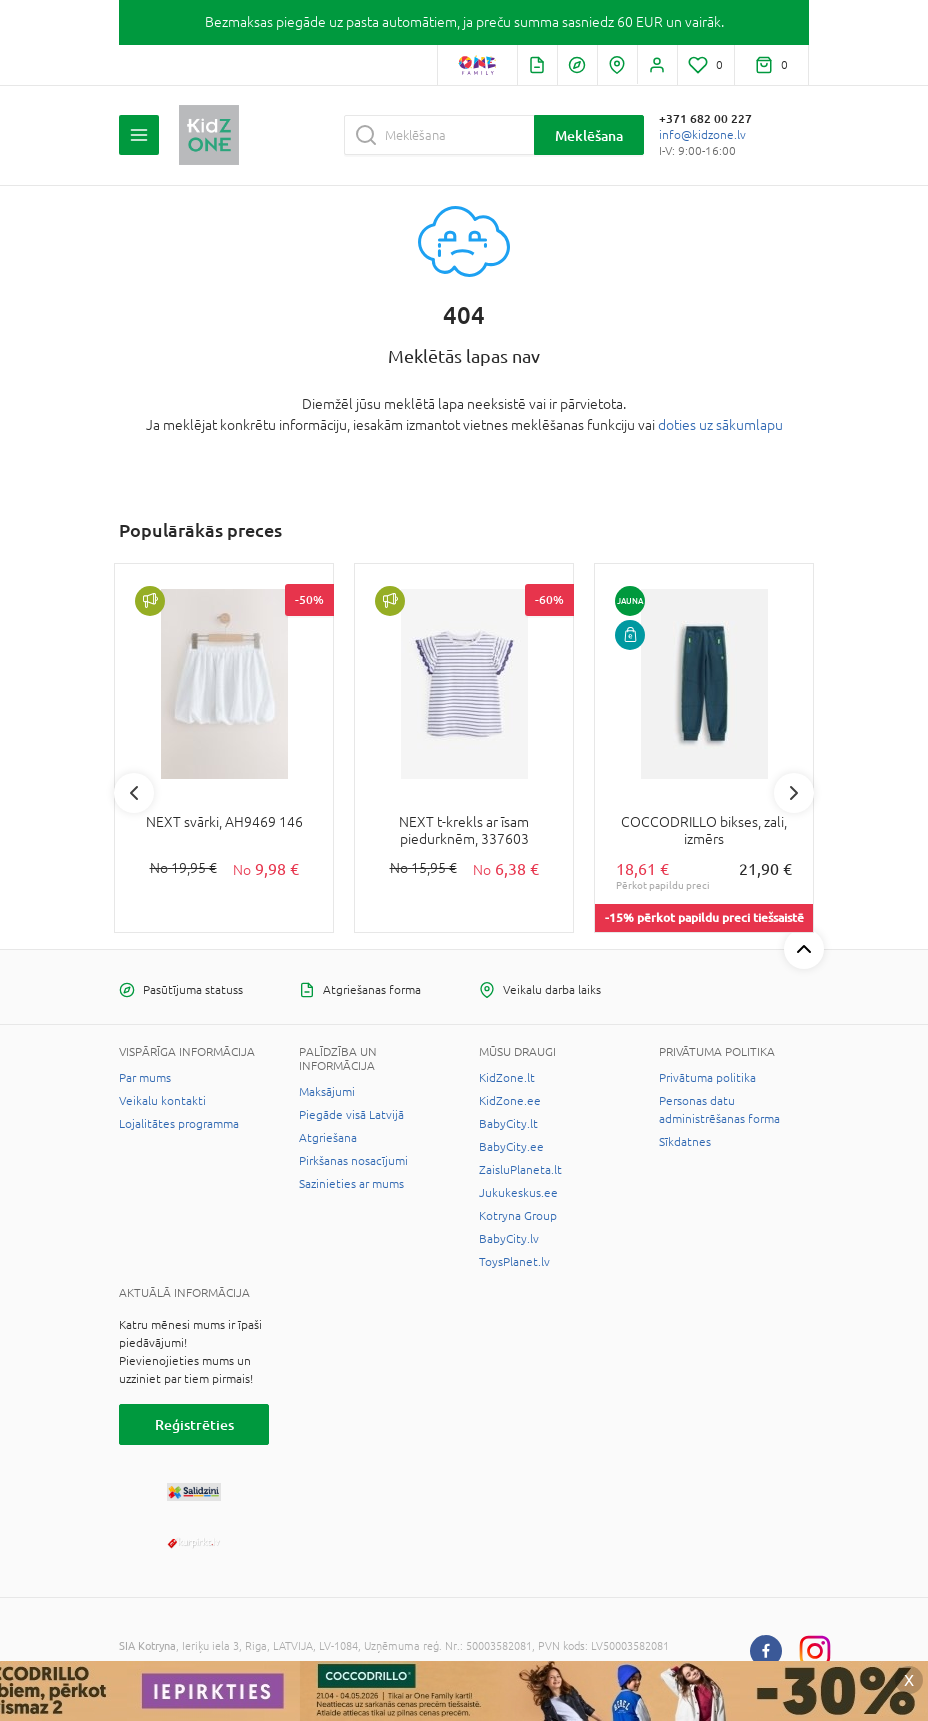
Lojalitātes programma (179, 1124)
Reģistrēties (194, 1424)
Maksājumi (327, 1092)
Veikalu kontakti (162, 1101)
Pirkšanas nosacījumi (353, 1161)
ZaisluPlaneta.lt (520, 1170)
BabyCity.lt (508, 1124)
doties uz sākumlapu (720, 425)
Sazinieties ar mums (351, 1184)
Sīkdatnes (685, 1142)
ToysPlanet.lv (514, 1262)
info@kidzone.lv (702, 135)
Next (794, 793)
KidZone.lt (507, 1078)
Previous (134, 793)
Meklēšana (589, 135)
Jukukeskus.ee (518, 1193)
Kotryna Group (518, 1216)
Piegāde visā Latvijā (351, 1115)
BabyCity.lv (509, 1239)
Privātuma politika (707, 1078)
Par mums (145, 1078)
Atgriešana (328, 1138)
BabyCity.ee (511, 1147)
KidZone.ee (510, 1101)
